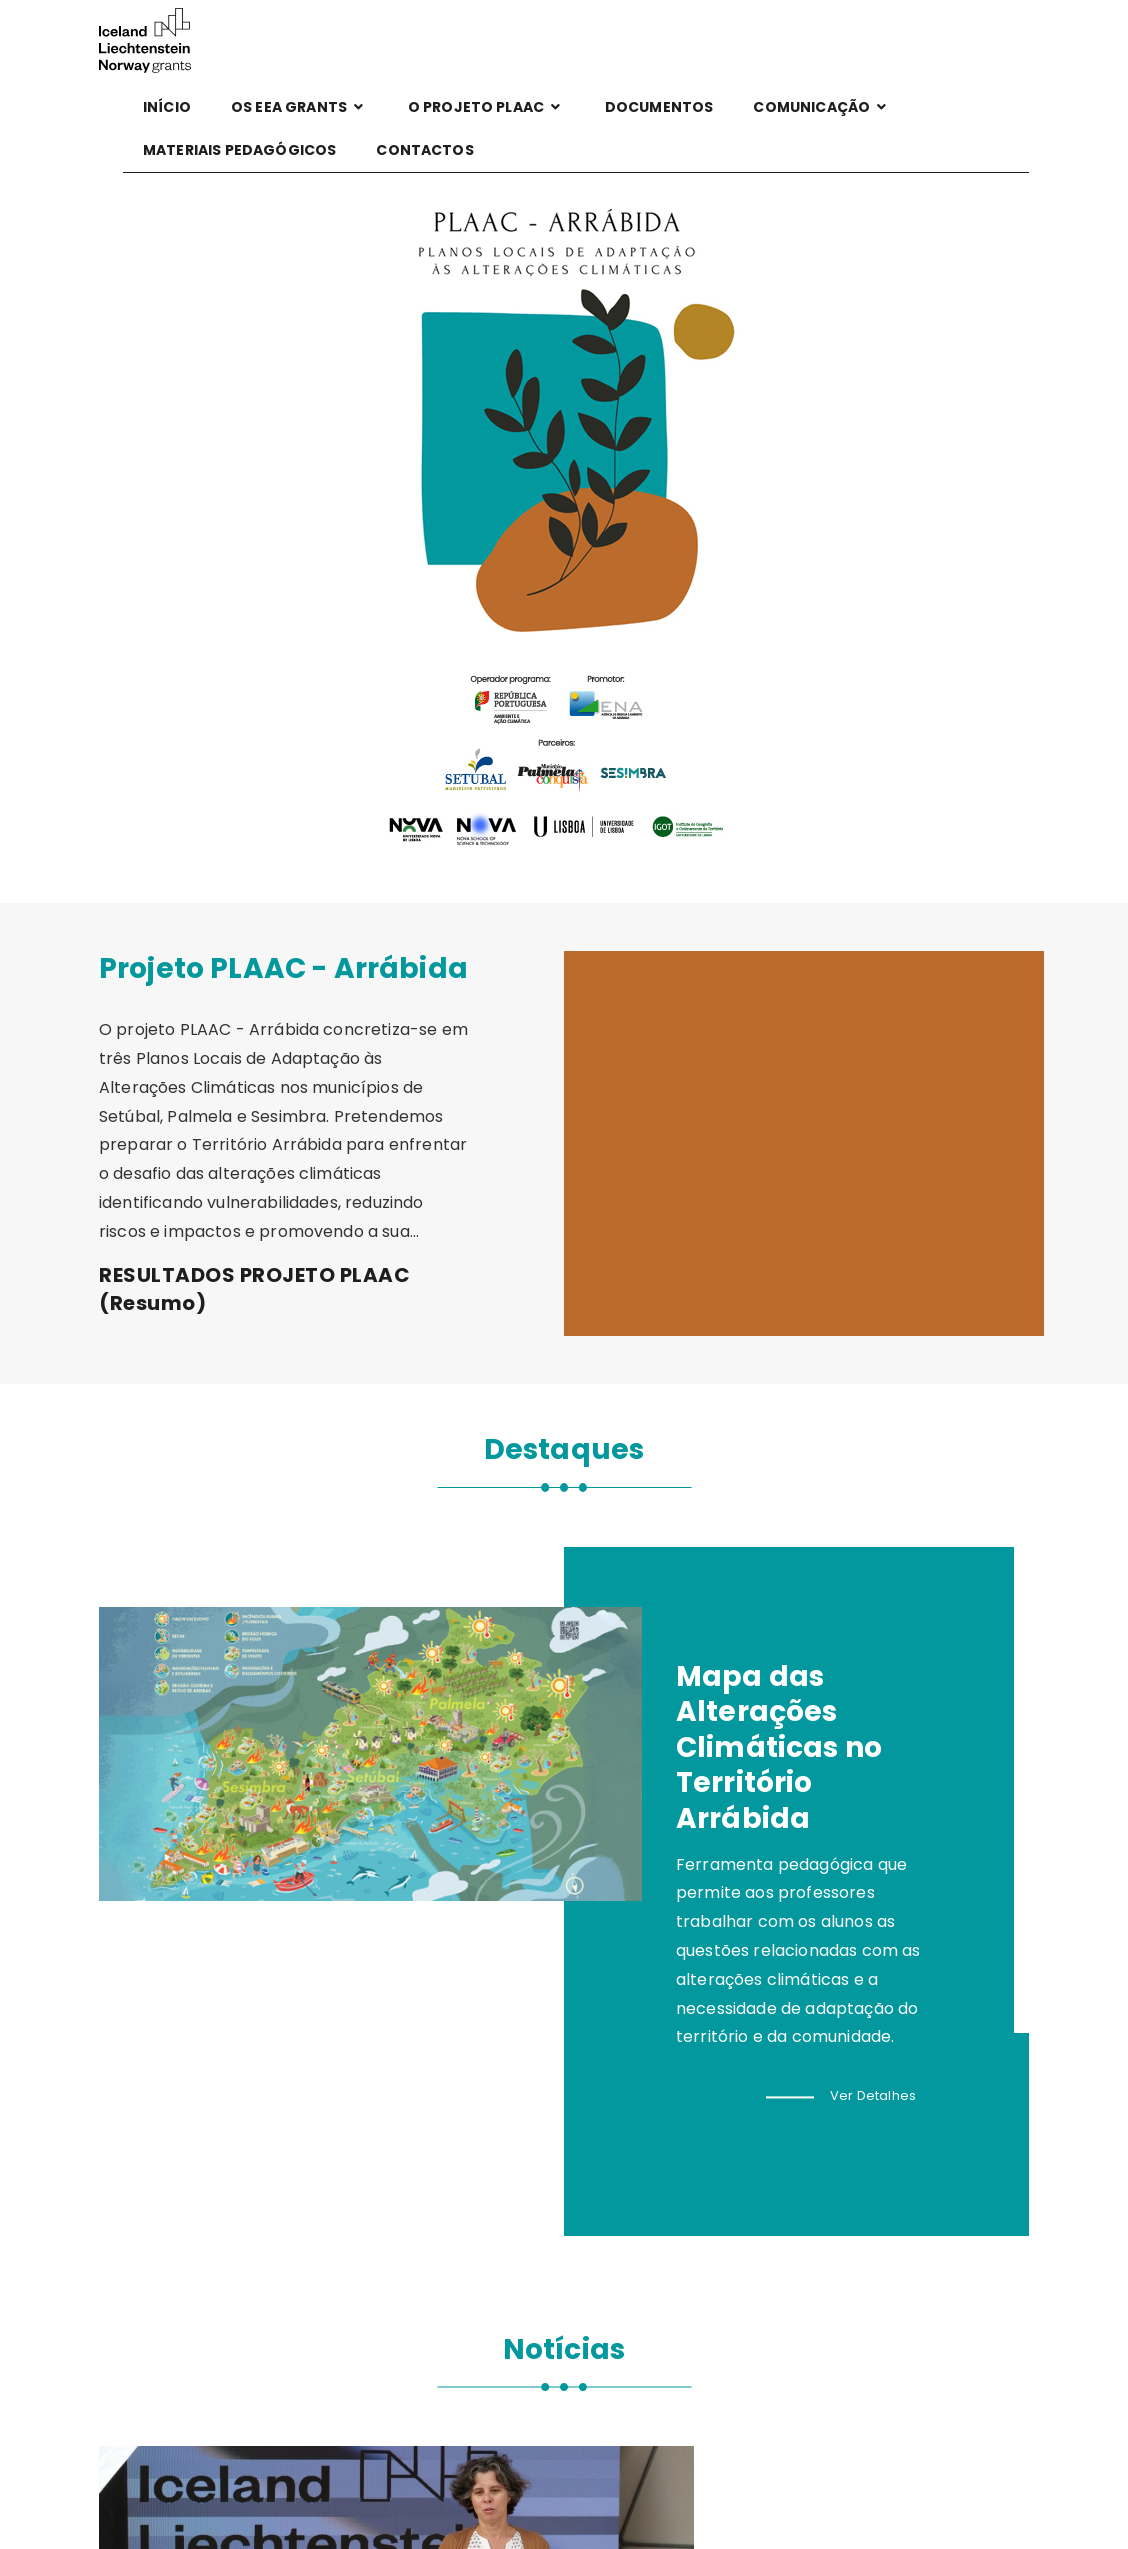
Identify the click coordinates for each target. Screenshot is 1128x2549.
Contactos (424, 150)
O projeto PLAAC (486, 107)
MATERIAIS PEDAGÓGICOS (239, 150)
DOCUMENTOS (659, 107)
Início (167, 107)
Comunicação (821, 107)
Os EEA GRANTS (299, 107)
